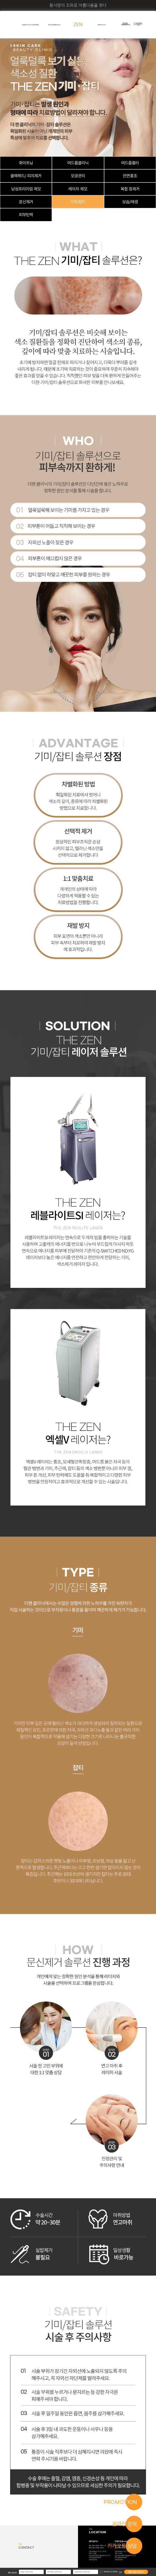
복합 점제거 (130, 188)
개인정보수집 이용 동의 (111, 2571)
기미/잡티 (78, 201)
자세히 (120, 2572)
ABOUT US (102, 24)
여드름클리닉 (78, 162)
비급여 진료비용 (93, 2559)
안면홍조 (130, 175)
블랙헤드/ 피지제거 (25, 175)
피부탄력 (26, 214)
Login (138, 23)
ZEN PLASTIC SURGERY (30, 24)
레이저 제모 (77, 188)
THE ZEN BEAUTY (54, 24)
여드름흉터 (130, 162)
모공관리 (78, 175)
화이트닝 (26, 162)
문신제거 (26, 201)
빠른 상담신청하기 (136, 2572)
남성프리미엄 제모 (26, 188)
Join (124, 23)
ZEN (77, 24)
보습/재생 (130, 201)
